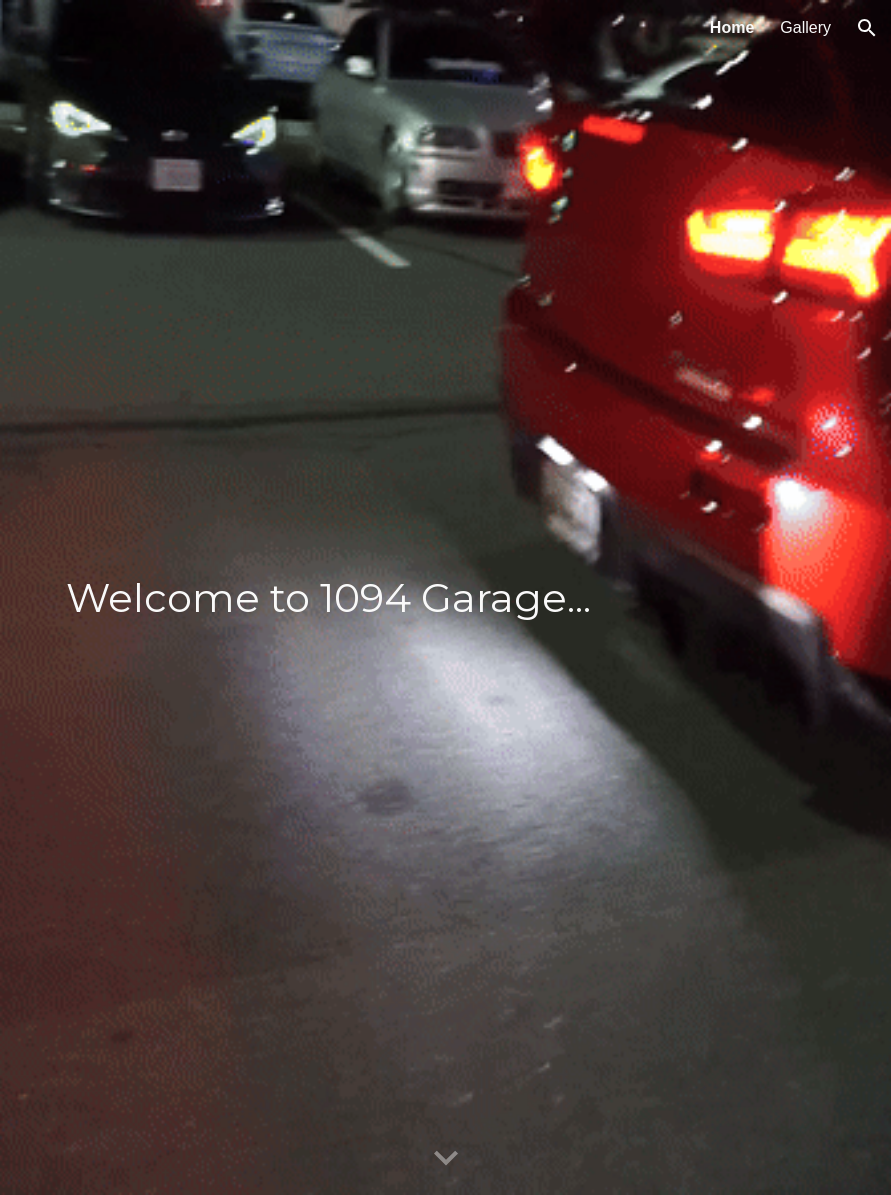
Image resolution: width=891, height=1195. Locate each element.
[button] (867, 28)
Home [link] (732, 27)
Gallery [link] (805, 27)
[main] (445, 598)
